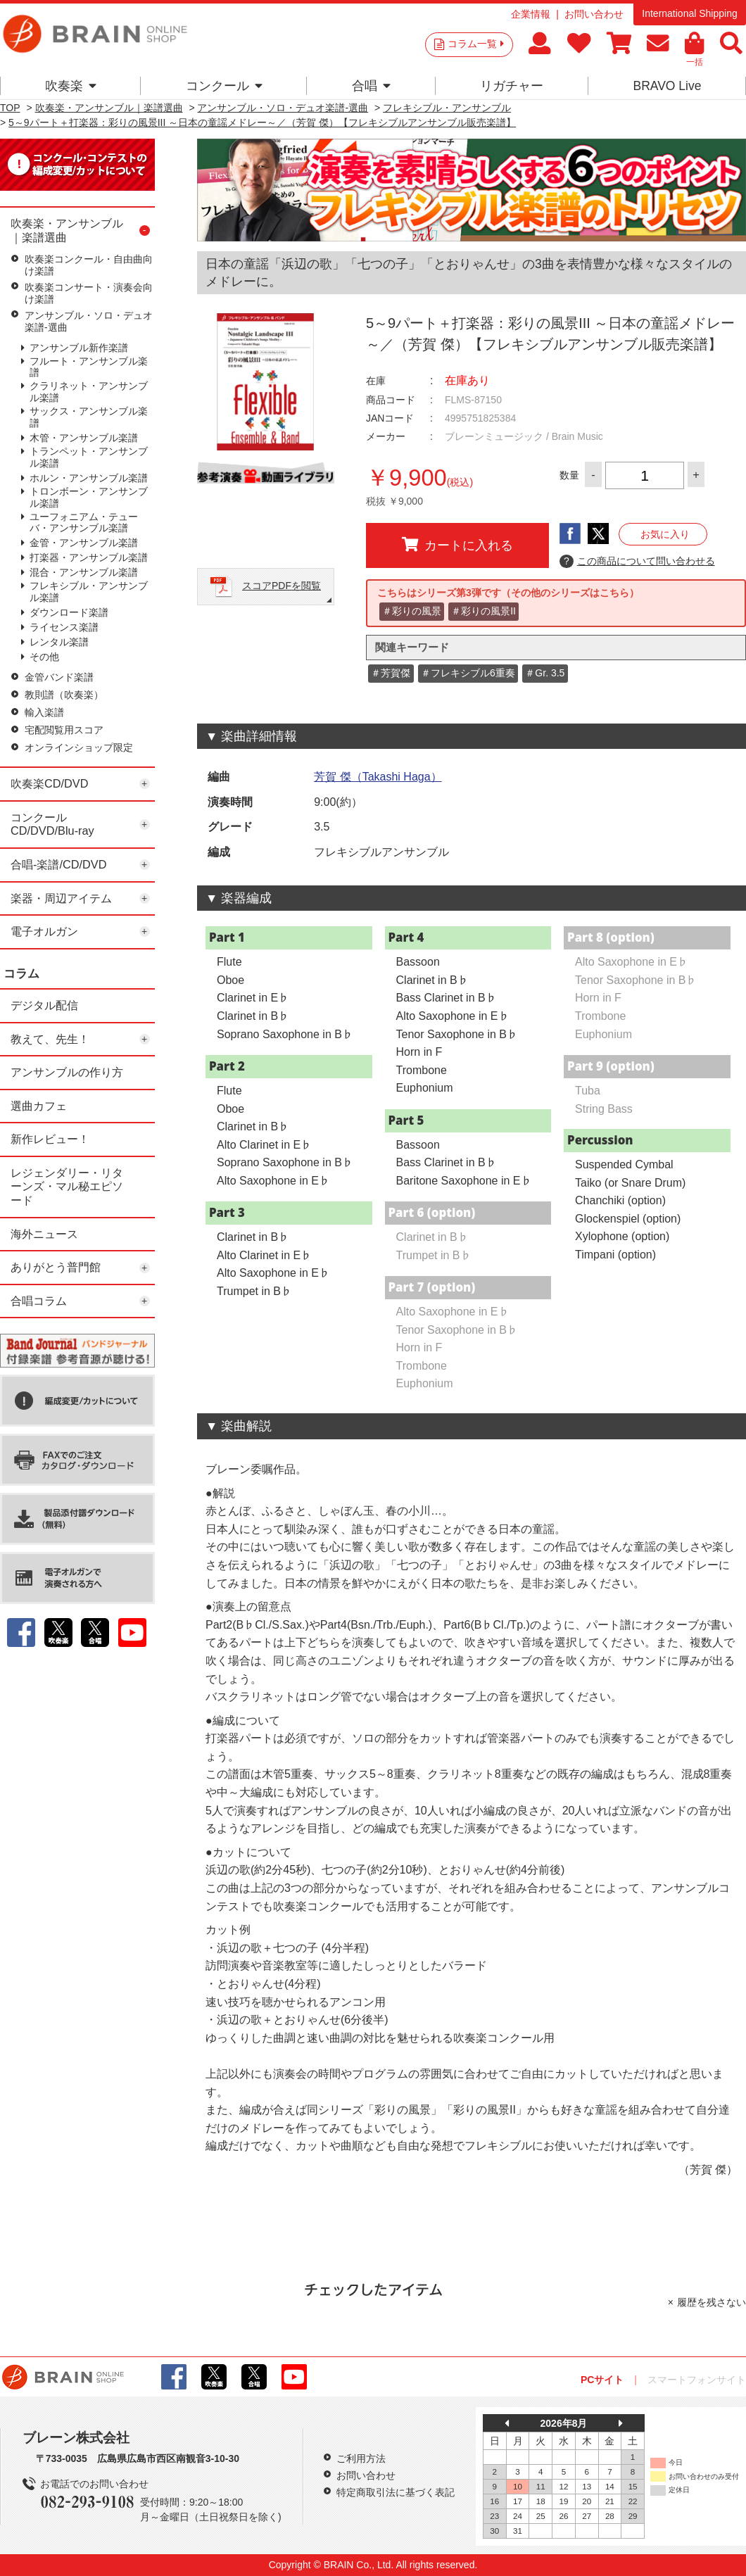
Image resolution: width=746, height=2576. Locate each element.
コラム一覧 (476, 43)
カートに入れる (457, 545)
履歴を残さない (711, 2302)
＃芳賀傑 (390, 672)
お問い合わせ (594, 14)
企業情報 (530, 14)
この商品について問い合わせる (637, 562)
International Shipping (689, 13)
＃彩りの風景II (483, 611)
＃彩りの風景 (411, 611)
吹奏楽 (70, 86)
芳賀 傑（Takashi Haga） (377, 777)
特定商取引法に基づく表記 (395, 2492)
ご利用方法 (361, 2458)
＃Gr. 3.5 (544, 672)
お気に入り (665, 534)
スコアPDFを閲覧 (281, 585)
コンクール (224, 86)
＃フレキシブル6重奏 (468, 672)
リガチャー (511, 86)
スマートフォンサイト (696, 2379)
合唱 (371, 86)
